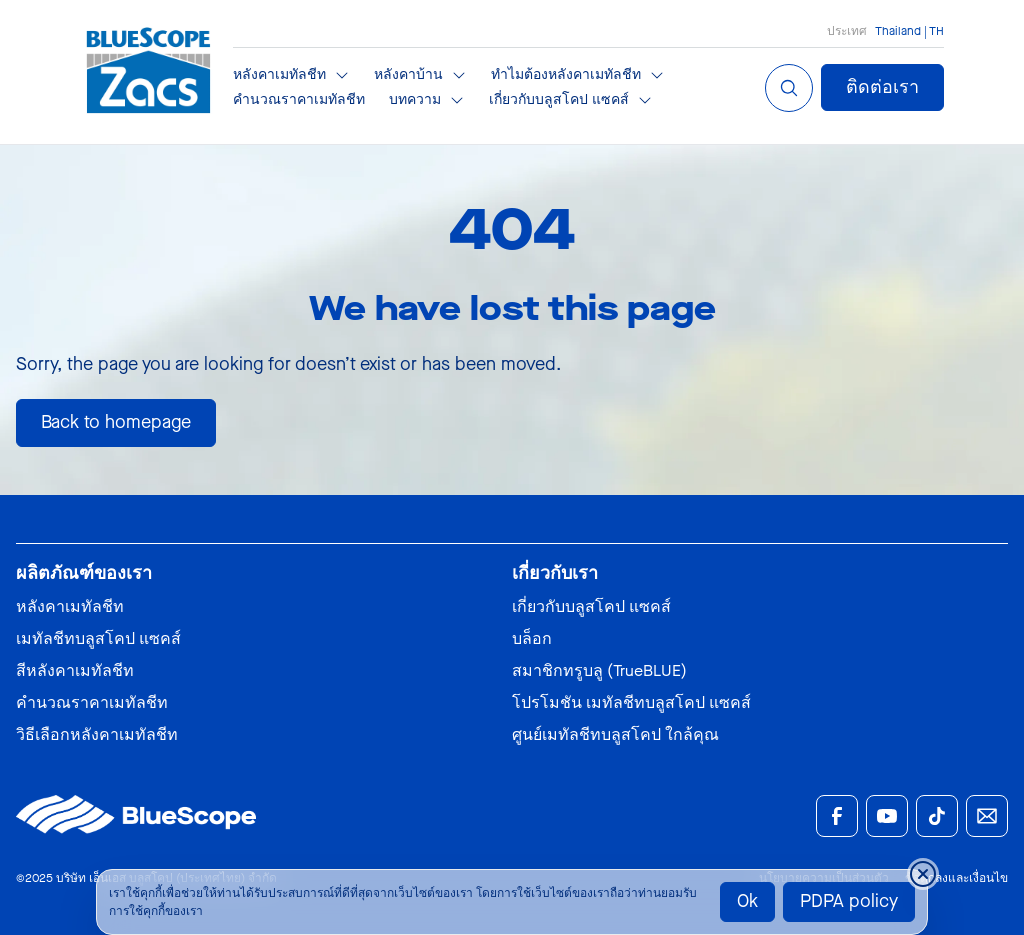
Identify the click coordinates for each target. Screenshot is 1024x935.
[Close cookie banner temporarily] (923, 874)
